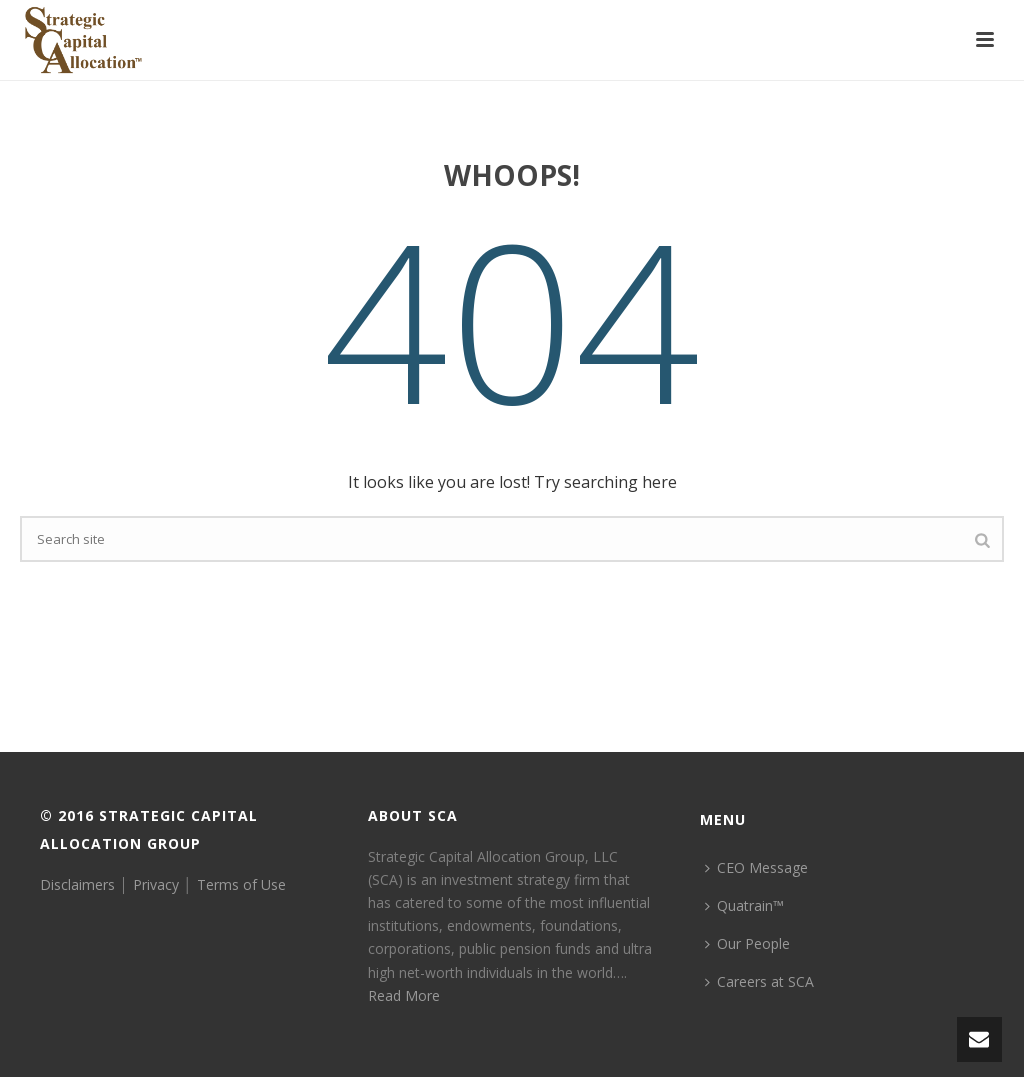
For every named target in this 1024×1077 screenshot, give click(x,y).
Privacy (156, 884)
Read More (404, 995)
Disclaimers (77, 884)
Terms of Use (241, 884)
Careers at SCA (759, 981)
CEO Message (756, 867)
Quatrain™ (744, 905)
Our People (747, 943)
